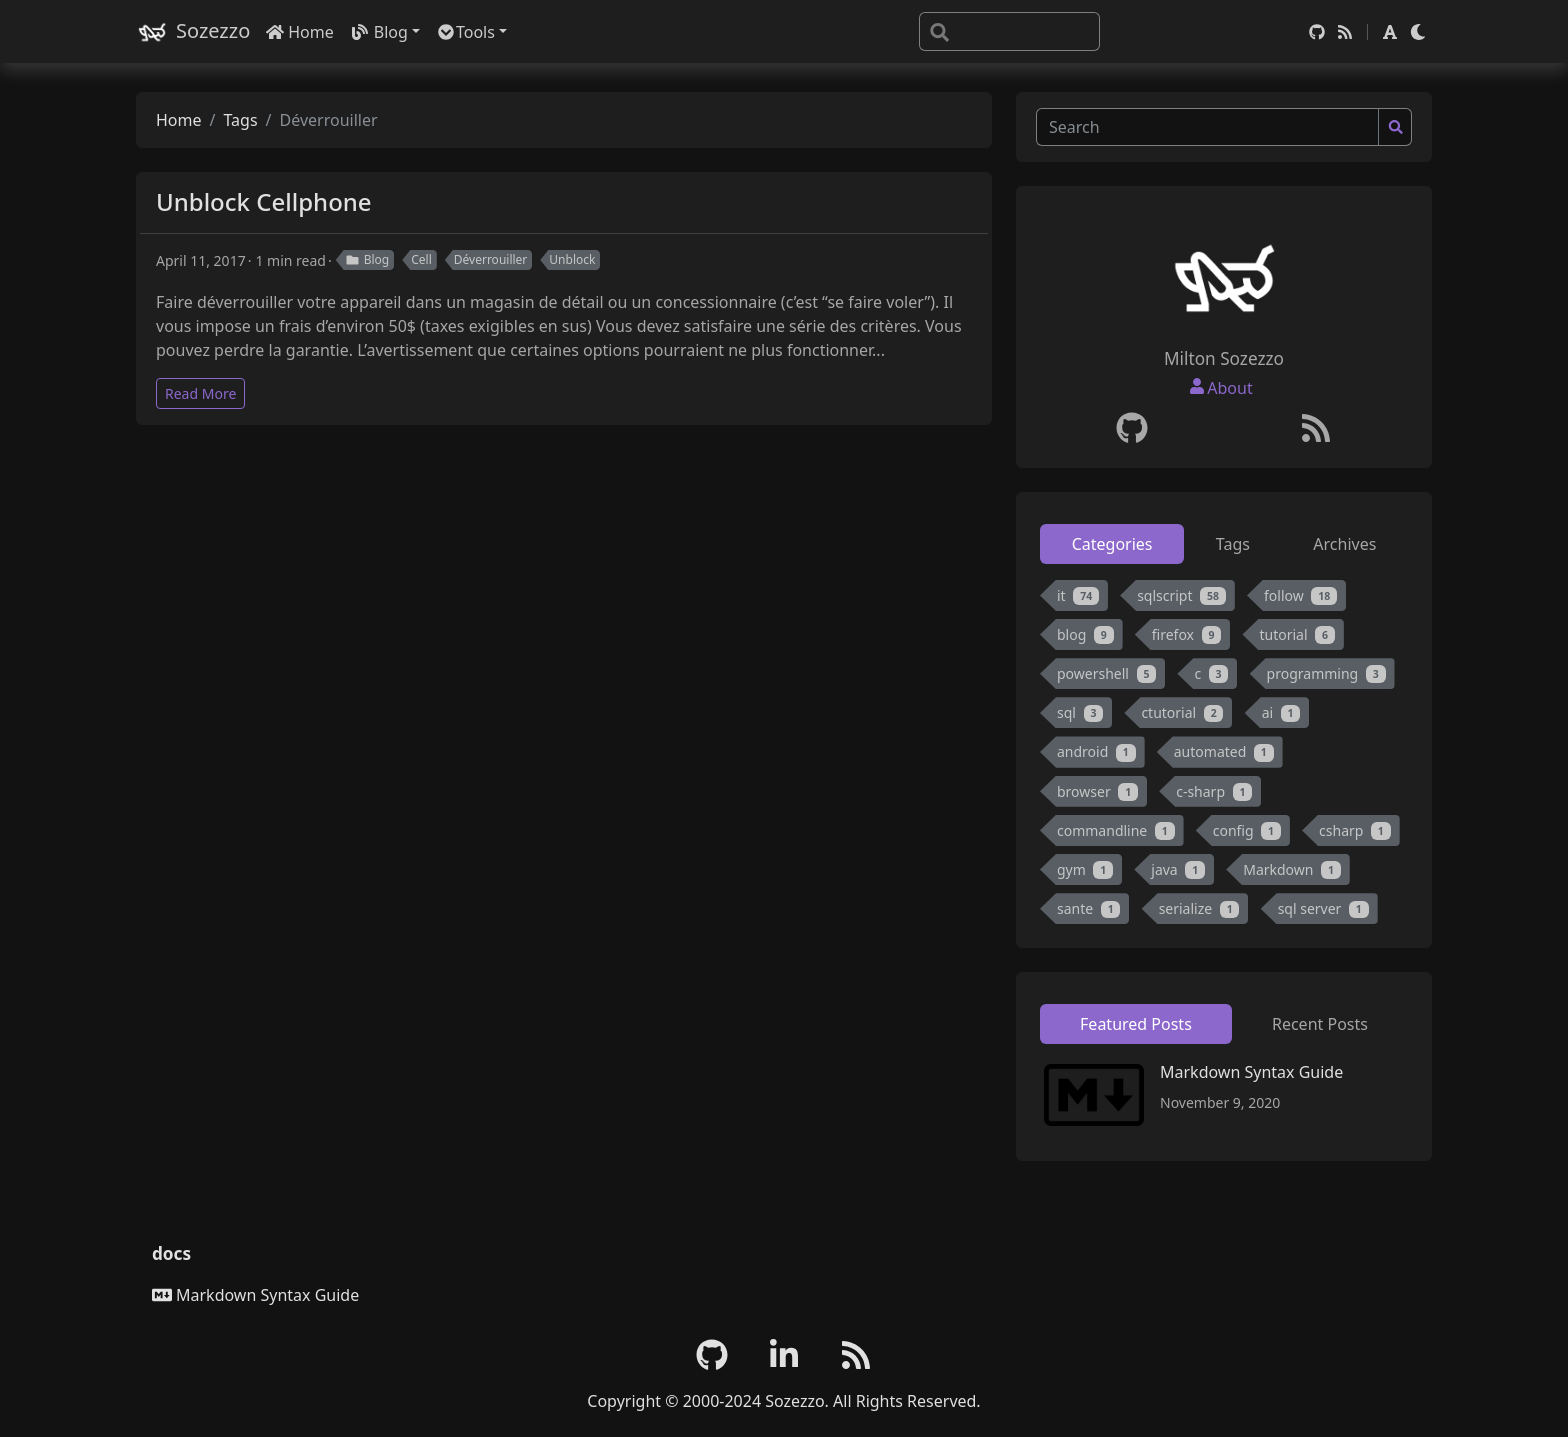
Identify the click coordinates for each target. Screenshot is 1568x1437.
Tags (240, 120)
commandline (1116, 830)
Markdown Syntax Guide (1251, 1072)
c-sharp (1214, 791)
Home (300, 32)
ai (1281, 712)
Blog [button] (379, 32)
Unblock (572, 259)
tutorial (1296, 634)
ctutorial (1182, 712)
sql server (1323, 908)
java (1178, 869)
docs (171, 1253)
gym (1085, 869)
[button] (1390, 32)
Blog (367, 259)
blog (1085, 634)
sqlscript (1181, 595)
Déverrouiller (491, 259)
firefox (1187, 634)
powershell (1106, 673)
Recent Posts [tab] (1320, 1024)
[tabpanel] (1224, 756)
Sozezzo (193, 31)
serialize (1199, 908)
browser (1097, 791)
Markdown (1292, 869)
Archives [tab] (1344, 544)
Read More (200, 393)
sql (1080, 712)
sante (1088, 908)
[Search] (1009, 31)
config (1247, 830)
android (1096, 751)
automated (1224, 751)
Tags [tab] (1233, 544)
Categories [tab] (1112, 544)
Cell (421, 259)
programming (1326, 673)
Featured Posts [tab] (1136, 1024)
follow (1300, 595)
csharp (1355, 830)
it (1078, 595)
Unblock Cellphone (264, 201)
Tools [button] (465, 32)
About (1229, 388)
